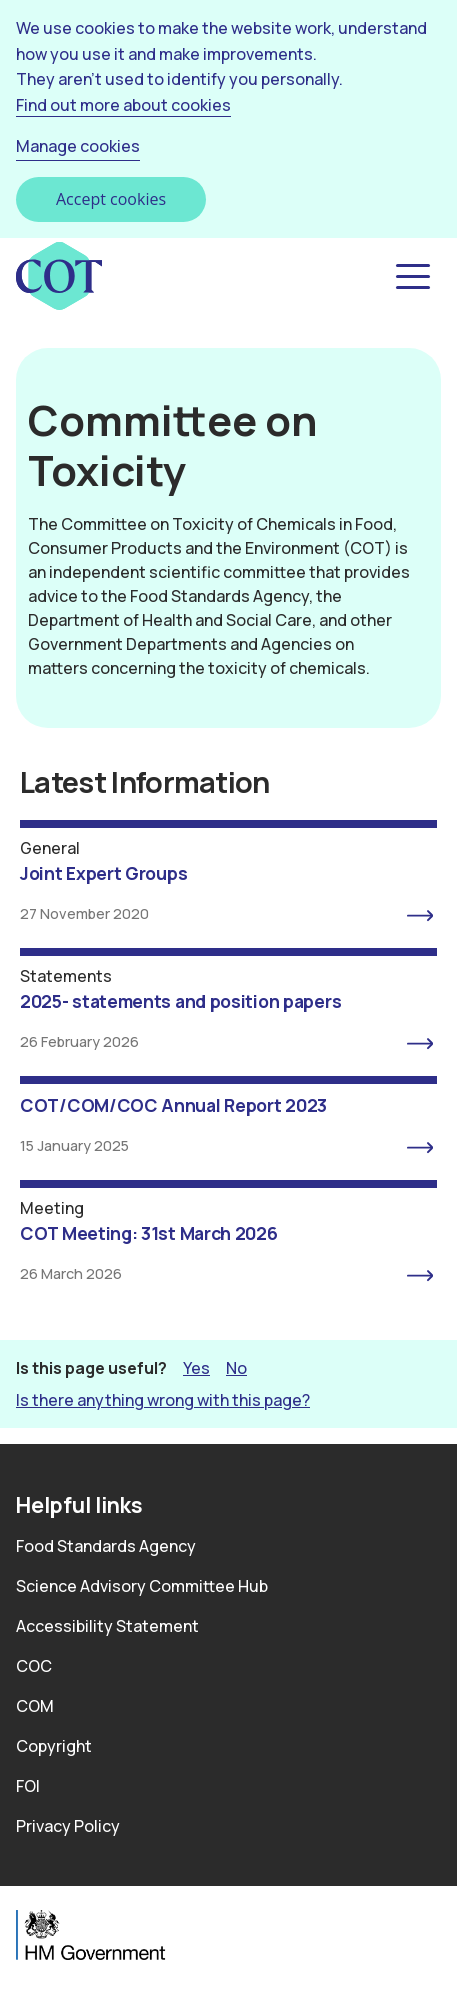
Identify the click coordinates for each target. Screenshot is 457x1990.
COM (35, 1706)
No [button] (236, 1367)
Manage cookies (78, 146)
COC (34, 1666)
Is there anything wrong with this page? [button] (163, 1400)
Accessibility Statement (107, 1626)
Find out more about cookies (123, 105)
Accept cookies (111, 199)
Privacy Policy (68, 1826)
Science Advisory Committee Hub (142, 1586)
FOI (28, 1786)
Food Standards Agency (106, 1546)
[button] (411, 277)
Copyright (54, 1746)
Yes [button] (196, 1367)
